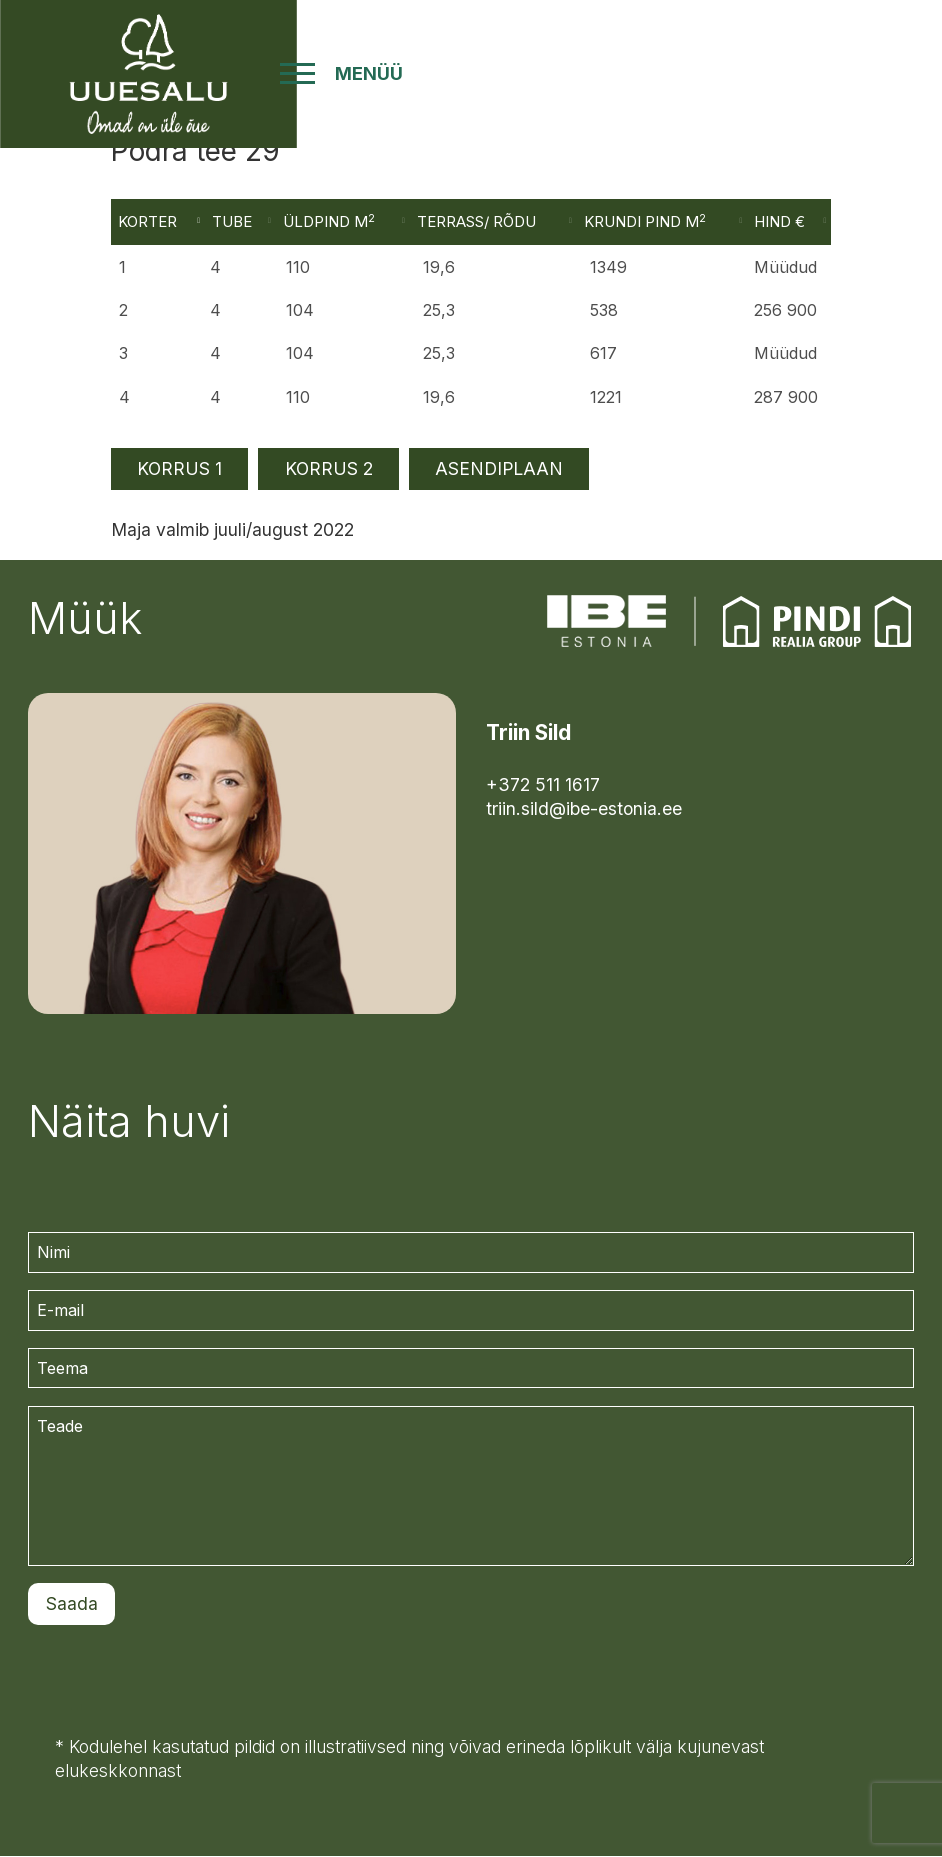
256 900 (783, 312)
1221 (607, 397)
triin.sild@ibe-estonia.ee (584, 809)
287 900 (784, 397)
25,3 (442, 312)
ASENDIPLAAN (499, 469)
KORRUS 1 (179, 469)
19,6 (442, 397)
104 (305, 312)
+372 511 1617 (543, 784)
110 (303, 397)
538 (605, 312)
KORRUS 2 (329, 469)
